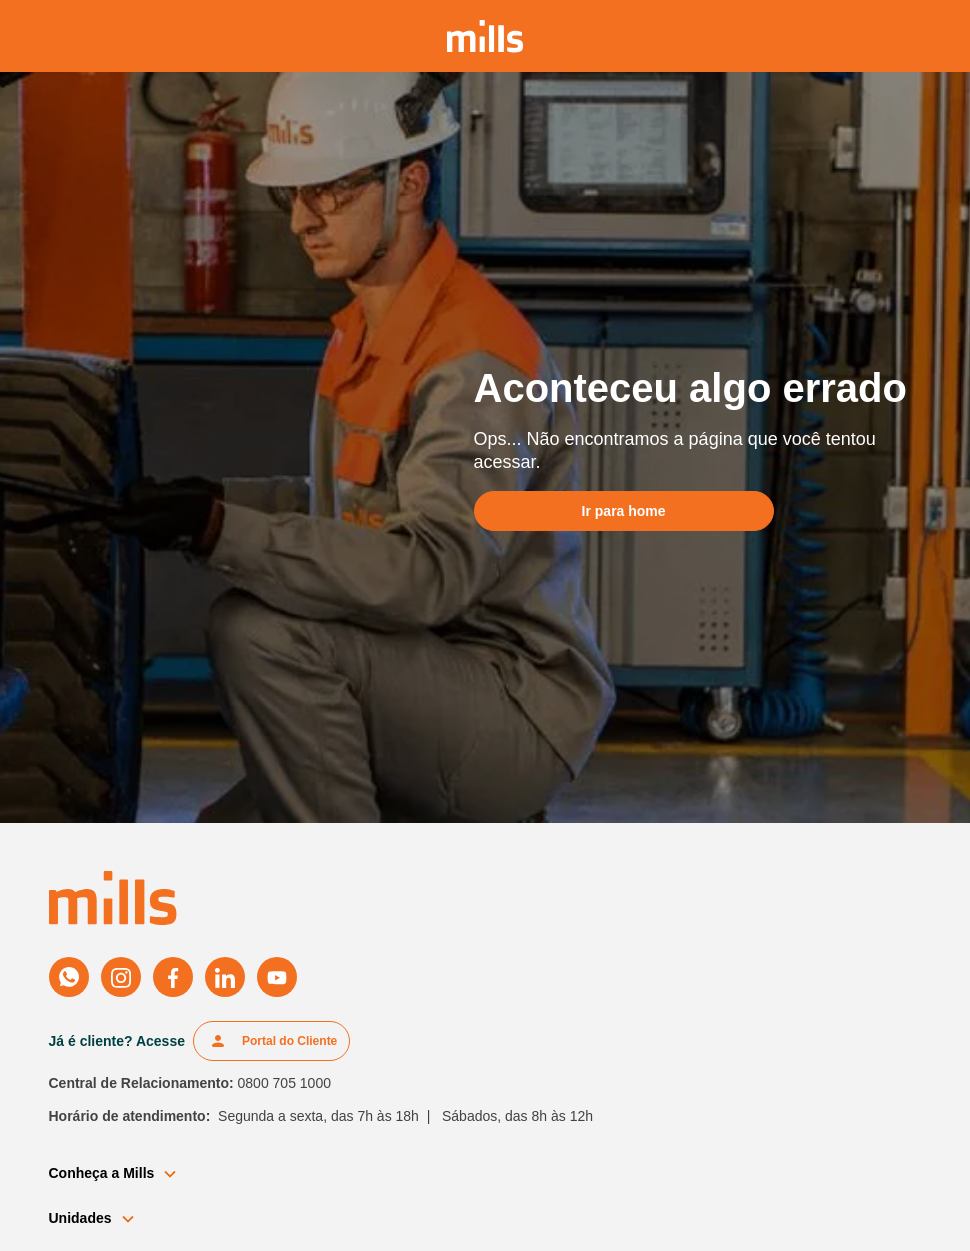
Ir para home (624, 511)
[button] (122, 1173)
